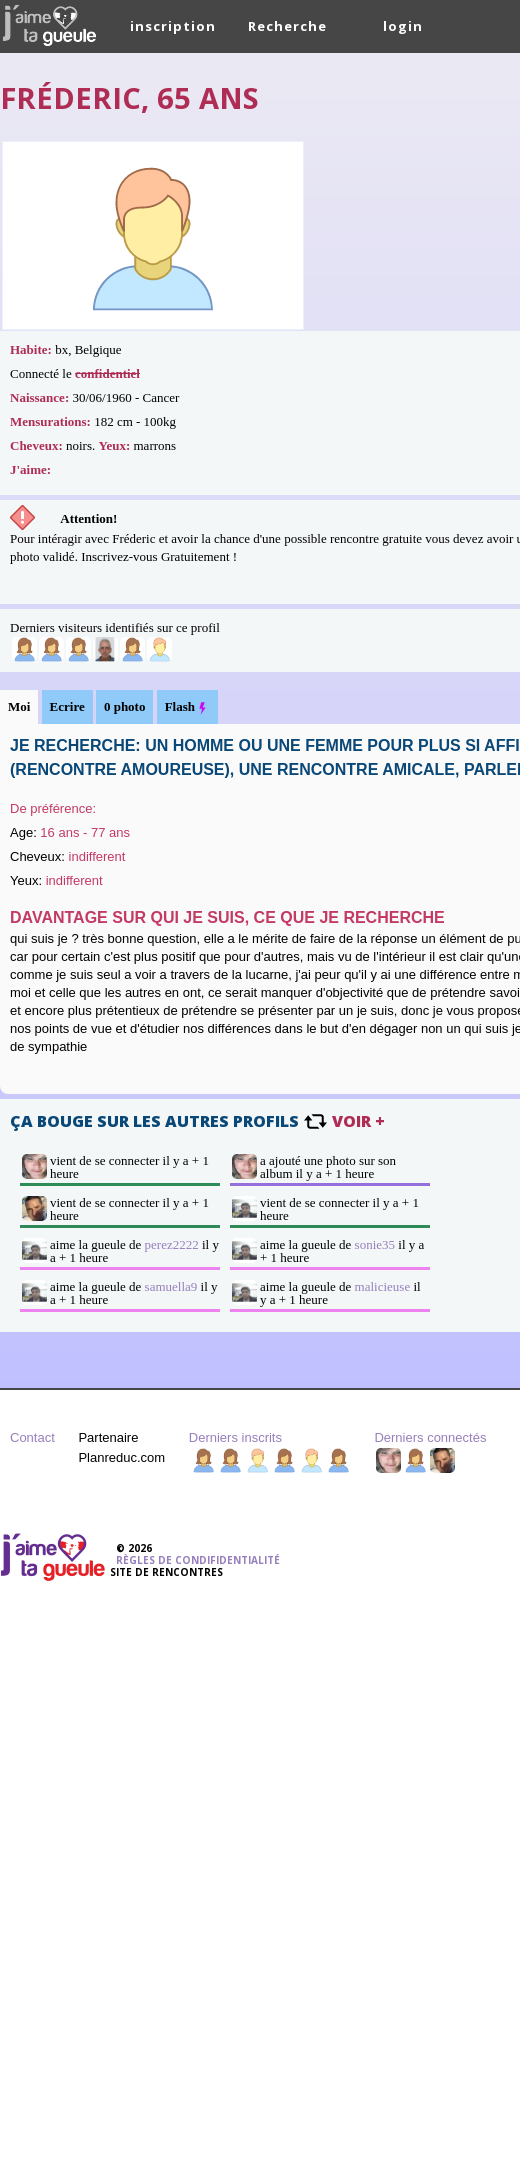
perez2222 (172, 1244)
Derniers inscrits (235, 1437)
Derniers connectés (430, 1437)
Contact (32, 1437)
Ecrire (67, 706)
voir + (358, 1121)
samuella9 (171, 1286)
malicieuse (383, 1286)
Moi (19, 706)
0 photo (125, 706)
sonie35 (375, 1244)
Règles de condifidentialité (198, 1560)
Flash (187, 707)
